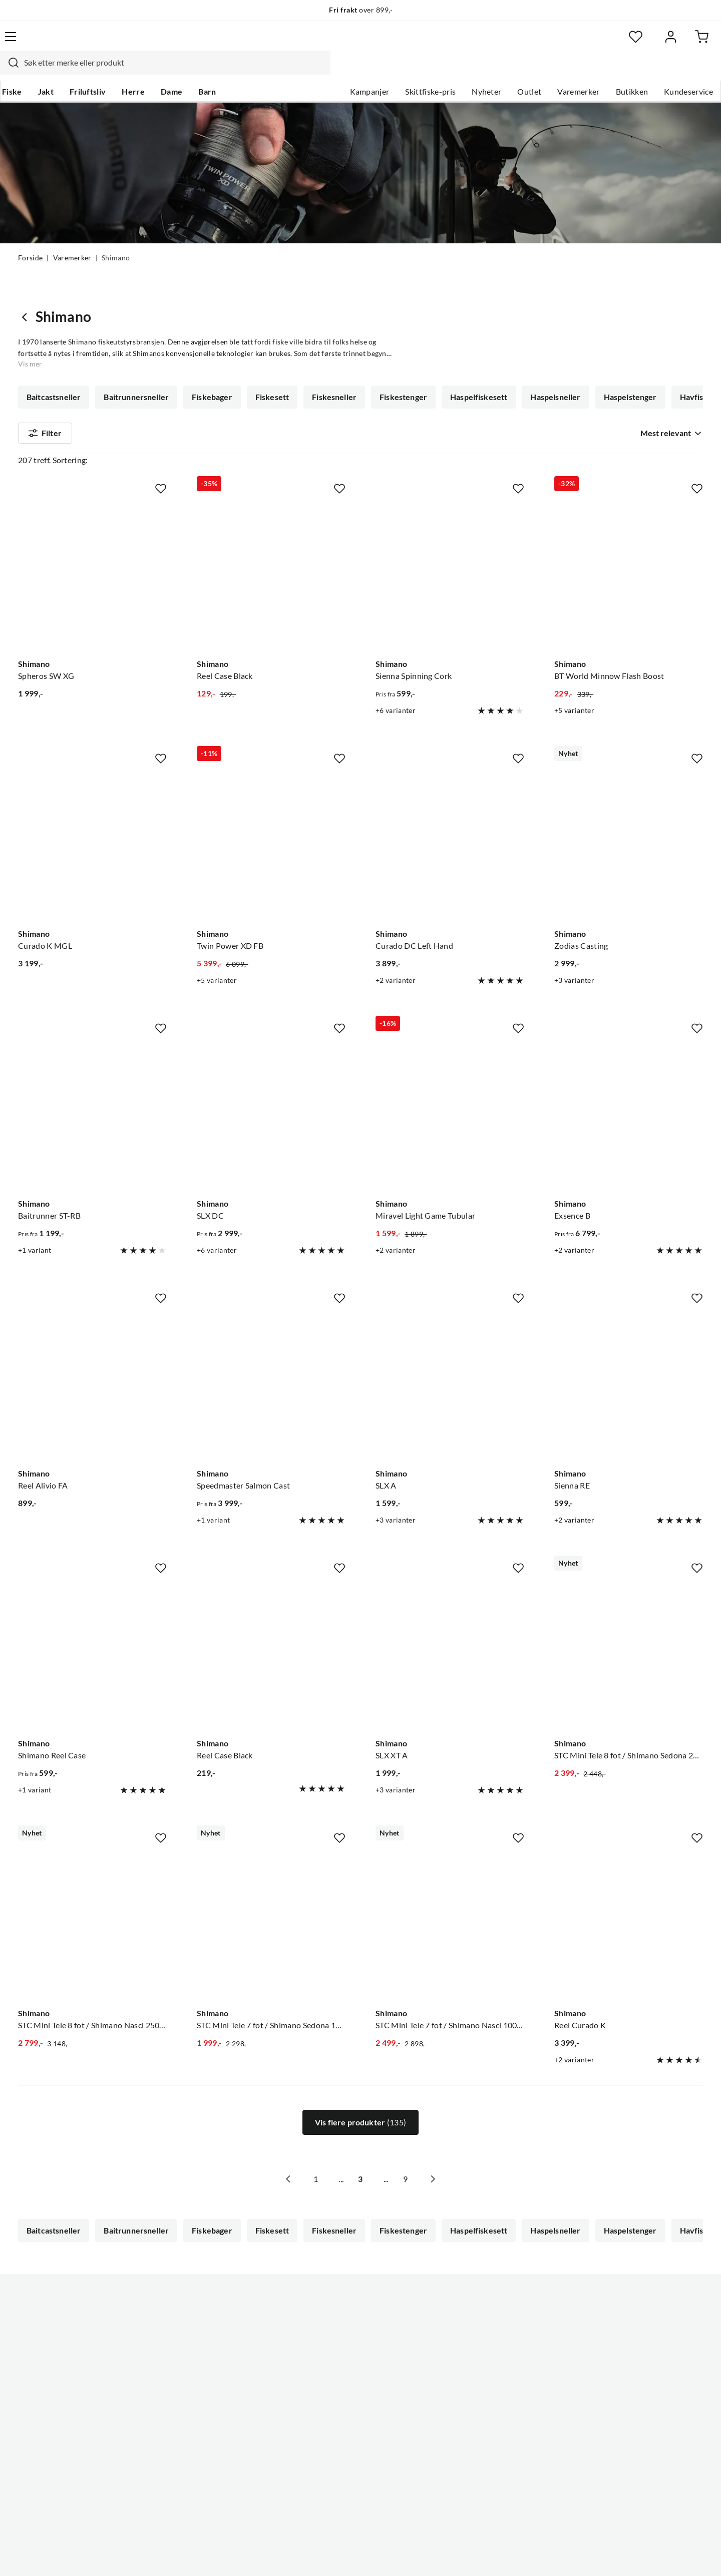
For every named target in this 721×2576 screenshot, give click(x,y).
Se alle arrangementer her (349, 2373)
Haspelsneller (548, 350)
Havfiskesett (50, 378)
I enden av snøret (385, 378)
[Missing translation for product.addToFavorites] (161, 462)
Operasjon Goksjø (336, 2389)
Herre (149, 70)
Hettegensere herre (295, 378)
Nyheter (468, 70)
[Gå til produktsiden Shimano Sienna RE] (628, 1358)
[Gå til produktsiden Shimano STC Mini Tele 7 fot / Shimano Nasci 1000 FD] (450, 1898)
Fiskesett (269, 350)
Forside (30, 239)
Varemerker (560, 70)
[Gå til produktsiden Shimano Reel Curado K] (628, 1898)
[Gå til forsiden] (65, 42)
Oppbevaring (519, 378)
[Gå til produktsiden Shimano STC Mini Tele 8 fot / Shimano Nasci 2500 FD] (92, 1898)
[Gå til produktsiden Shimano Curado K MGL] (92, 819)
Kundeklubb (325, 2437)
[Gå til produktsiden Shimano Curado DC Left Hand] (450, 819)
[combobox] (349, 43)
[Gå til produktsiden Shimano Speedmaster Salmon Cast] (271, 1358)
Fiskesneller (330, 350)
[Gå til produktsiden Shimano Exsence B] (628, 1088)
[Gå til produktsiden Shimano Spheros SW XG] (92, 549)
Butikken (614, 70)
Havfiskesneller (124, 378)
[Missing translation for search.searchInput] (193, 42)
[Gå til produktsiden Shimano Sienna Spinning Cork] (450, 549)
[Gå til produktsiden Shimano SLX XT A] (450, 1628)
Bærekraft (321, 2405)
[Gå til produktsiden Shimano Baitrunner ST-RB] (92, 1088)
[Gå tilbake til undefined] (27, 270)
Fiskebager (210, 350)
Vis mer (672, 378)
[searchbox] (359, 42)
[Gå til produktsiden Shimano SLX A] (450, 1358)
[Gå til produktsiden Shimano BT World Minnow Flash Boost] (628, 549)
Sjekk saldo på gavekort (60, 2389)
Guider (30, 2341)
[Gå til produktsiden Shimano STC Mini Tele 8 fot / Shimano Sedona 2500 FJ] (628, 1628)
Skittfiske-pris (412, 70)
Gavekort (35, 2373)
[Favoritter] (605, 43)
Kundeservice (670, 70)
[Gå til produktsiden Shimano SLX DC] (271, 1088)
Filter (45, 416)
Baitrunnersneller (135, 350)
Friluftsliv (104, 70)
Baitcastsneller (54, 350)
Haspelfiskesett (472, 350)
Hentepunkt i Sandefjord (62, 2357)
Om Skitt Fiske (329, 2325)
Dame (187, 70)
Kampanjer (352, 70)
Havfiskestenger (205, 378)
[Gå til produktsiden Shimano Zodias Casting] (628, 819)
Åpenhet (318, 2421)
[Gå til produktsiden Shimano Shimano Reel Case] (92, 1628)
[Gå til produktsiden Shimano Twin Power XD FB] (271, 819)
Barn (223, 70)
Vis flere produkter (360, 2096)
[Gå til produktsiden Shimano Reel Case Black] (271, 549)
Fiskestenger (398, 350)
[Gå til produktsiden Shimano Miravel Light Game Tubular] (450, 1088)
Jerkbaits (455, 378)
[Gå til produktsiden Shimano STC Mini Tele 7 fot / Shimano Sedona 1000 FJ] (271, 1898)
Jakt (62, 70)
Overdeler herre (595, 378)
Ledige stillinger (331, 2341)
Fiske (28, 70)
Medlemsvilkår (329, 2453)
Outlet (511, 70)
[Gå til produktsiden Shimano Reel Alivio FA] (92, 1358)
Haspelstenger (622, 350)
